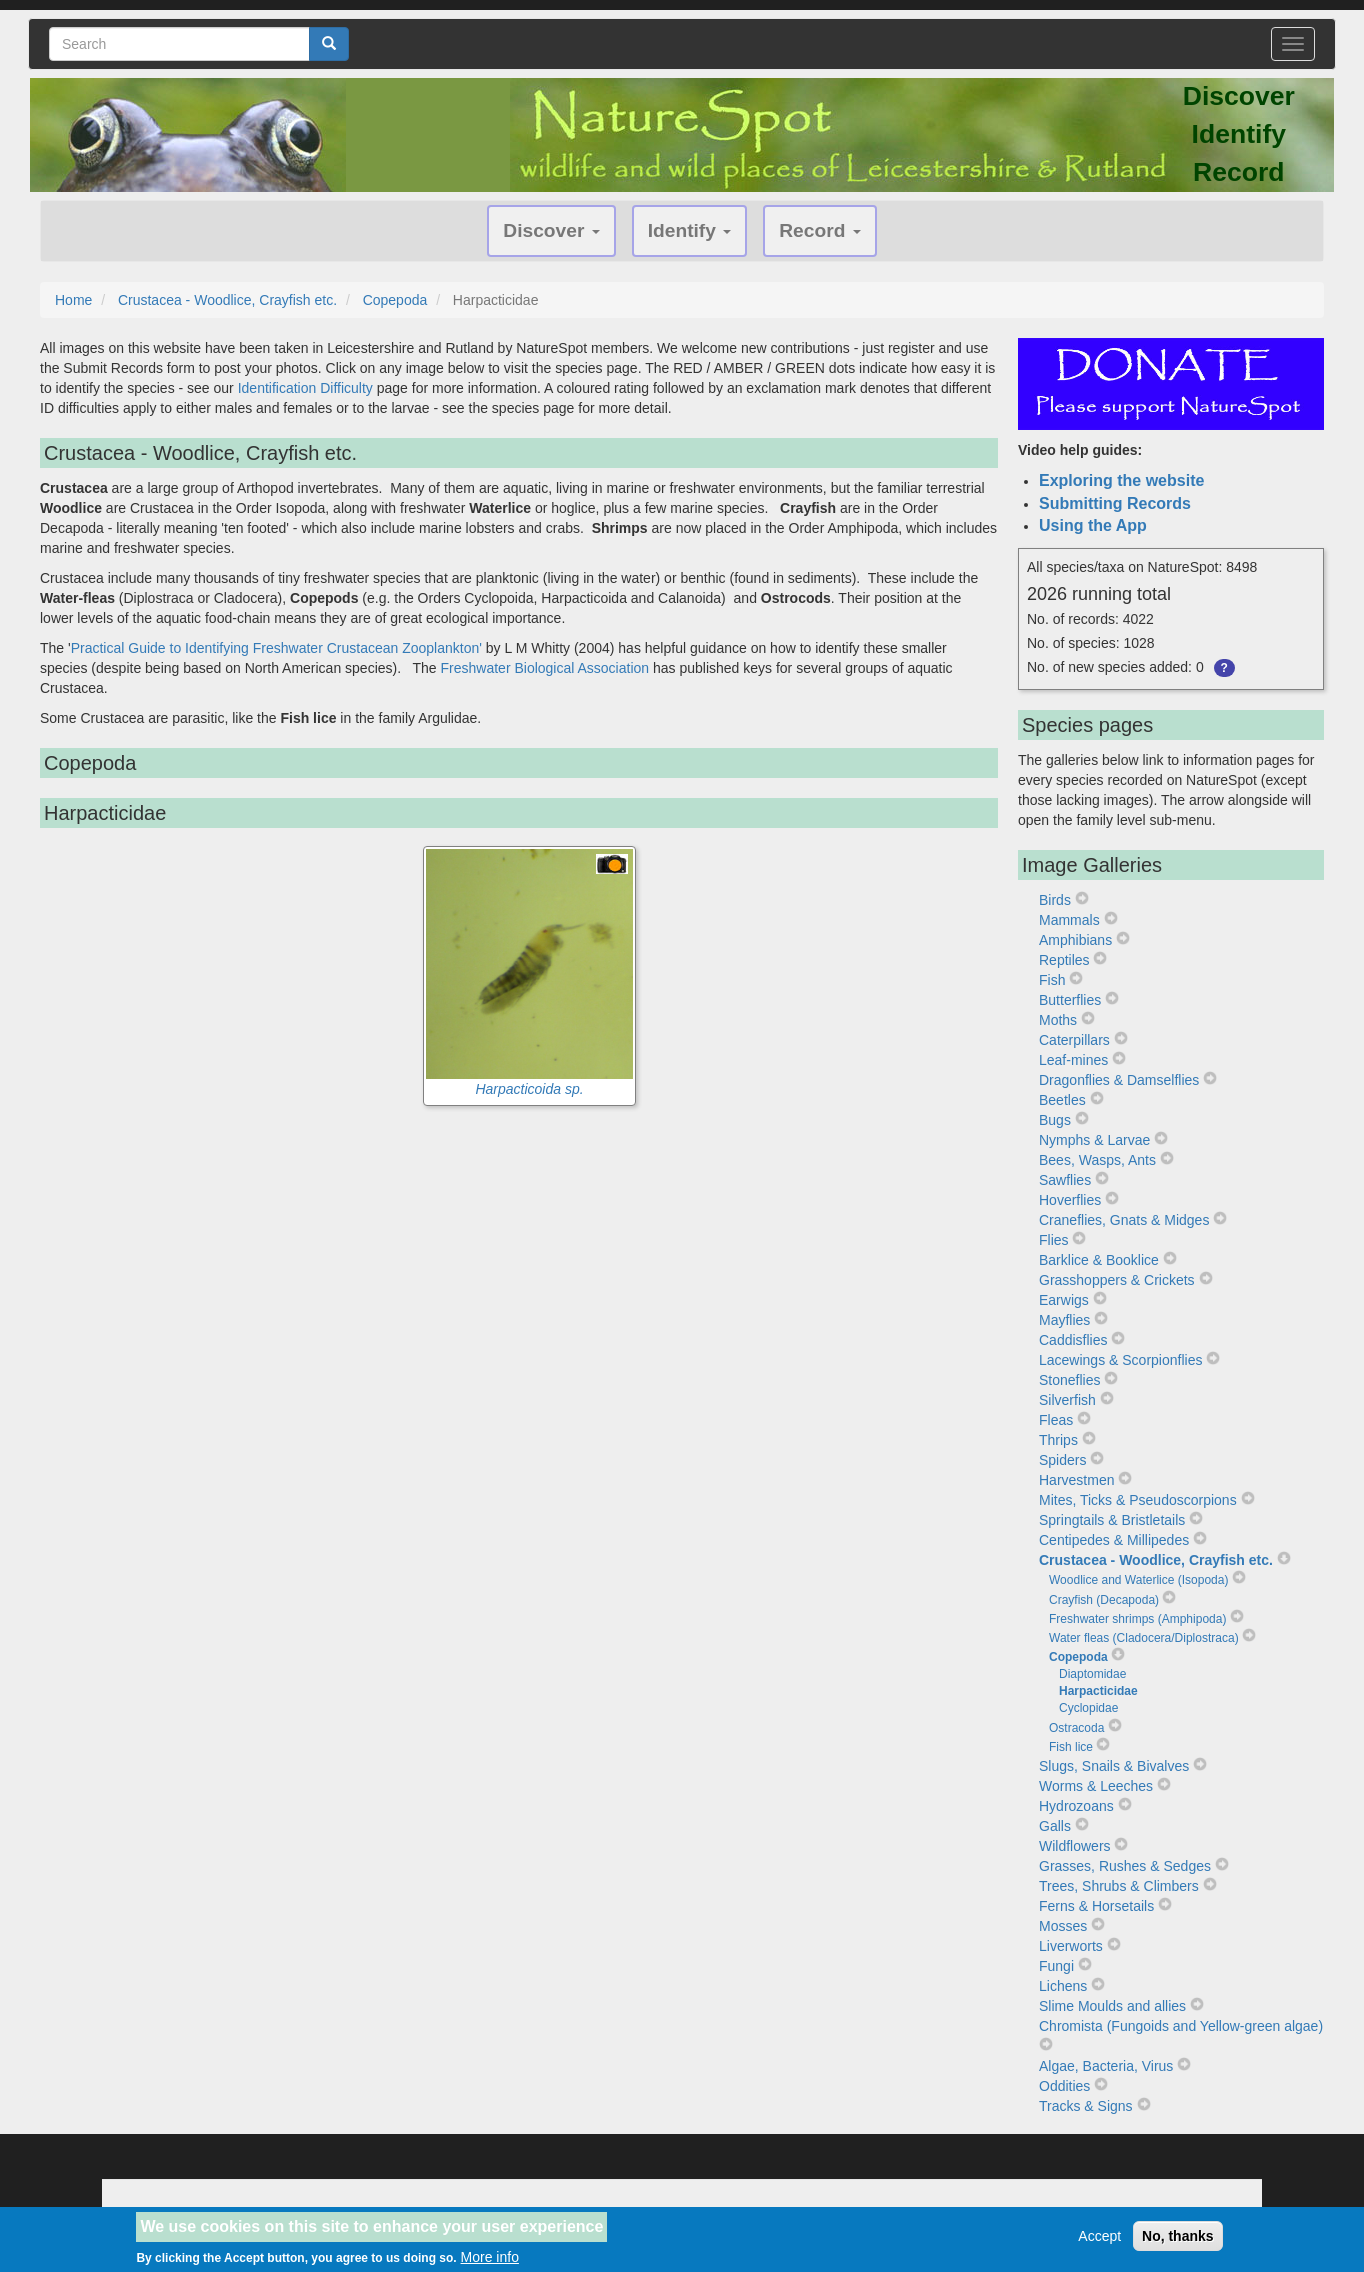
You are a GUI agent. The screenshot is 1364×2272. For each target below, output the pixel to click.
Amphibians (1075, 940)
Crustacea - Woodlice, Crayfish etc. (227, 300)
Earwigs (1064, 1300)
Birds (1055, 900)
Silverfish (1067, 1400)
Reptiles (1064, 960)
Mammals (1069, 920)
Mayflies (1064, 1320)
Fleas (1056, 1420)
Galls (1055, 1826)
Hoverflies (1070, 1200)
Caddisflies (1073, 1340)
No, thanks (1178, 2242)
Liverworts (1071, 1946)
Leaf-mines (1073, 1060)
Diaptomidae (1092, 1674)
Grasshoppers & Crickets (1117, 1280)
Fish (1052, 980)
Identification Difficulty (305, 388)
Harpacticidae (1098, 1691)
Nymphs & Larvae (1094, 1140)
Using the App (1093, 525)
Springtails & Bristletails (1112, 1520)
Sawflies (1065, 1180)
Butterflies (1070, 1000)
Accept (1099, 2242)
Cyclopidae (1088, 1708)
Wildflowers (1075, 1846)
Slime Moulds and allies (1112, 2006)
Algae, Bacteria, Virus (1106, 2066)
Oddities (1064, 2086)
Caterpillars (1074, 1040)
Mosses (1063, 1926)
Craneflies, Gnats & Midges (1124, 1220)
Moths (1058, 1020)
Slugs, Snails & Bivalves (1114, 1766)
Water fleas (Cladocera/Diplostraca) (1144, 1638)
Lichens (1063, 1986)
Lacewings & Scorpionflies (1120, 1360)
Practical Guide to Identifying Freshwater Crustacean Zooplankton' (276, 648)
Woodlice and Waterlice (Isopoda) (1138, 1580)
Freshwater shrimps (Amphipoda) (1137, 1619)
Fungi (1056, 1966)
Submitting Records (1115, 503)
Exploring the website (1121, 480)
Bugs (1055, 1120)
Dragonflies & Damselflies (1119, 1080)
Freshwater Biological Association (545, 668)
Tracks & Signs (1086, 2106)
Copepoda (395, 300)
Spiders (1062, 1460)
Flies (1054, 1240)
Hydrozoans (1076, 1806)
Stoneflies (1069, 1380)
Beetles (1062, 1100)
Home (73, 300)
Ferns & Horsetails (1096, 1906)
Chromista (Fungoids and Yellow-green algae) (1181, 2026)
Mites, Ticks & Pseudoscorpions (1138, 1500)
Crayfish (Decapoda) (1104, 1600)
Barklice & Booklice (1099, 1260)
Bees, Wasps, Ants (1097, 1160)
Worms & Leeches (1096, 1786)
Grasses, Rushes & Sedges (1125, 1866)
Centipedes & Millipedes (1114, 1540)
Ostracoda (1076, 1728)
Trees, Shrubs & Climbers (1119, 1886)
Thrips (1058, 1440)
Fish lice (1071, 1747)
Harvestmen (1076, 1480)
